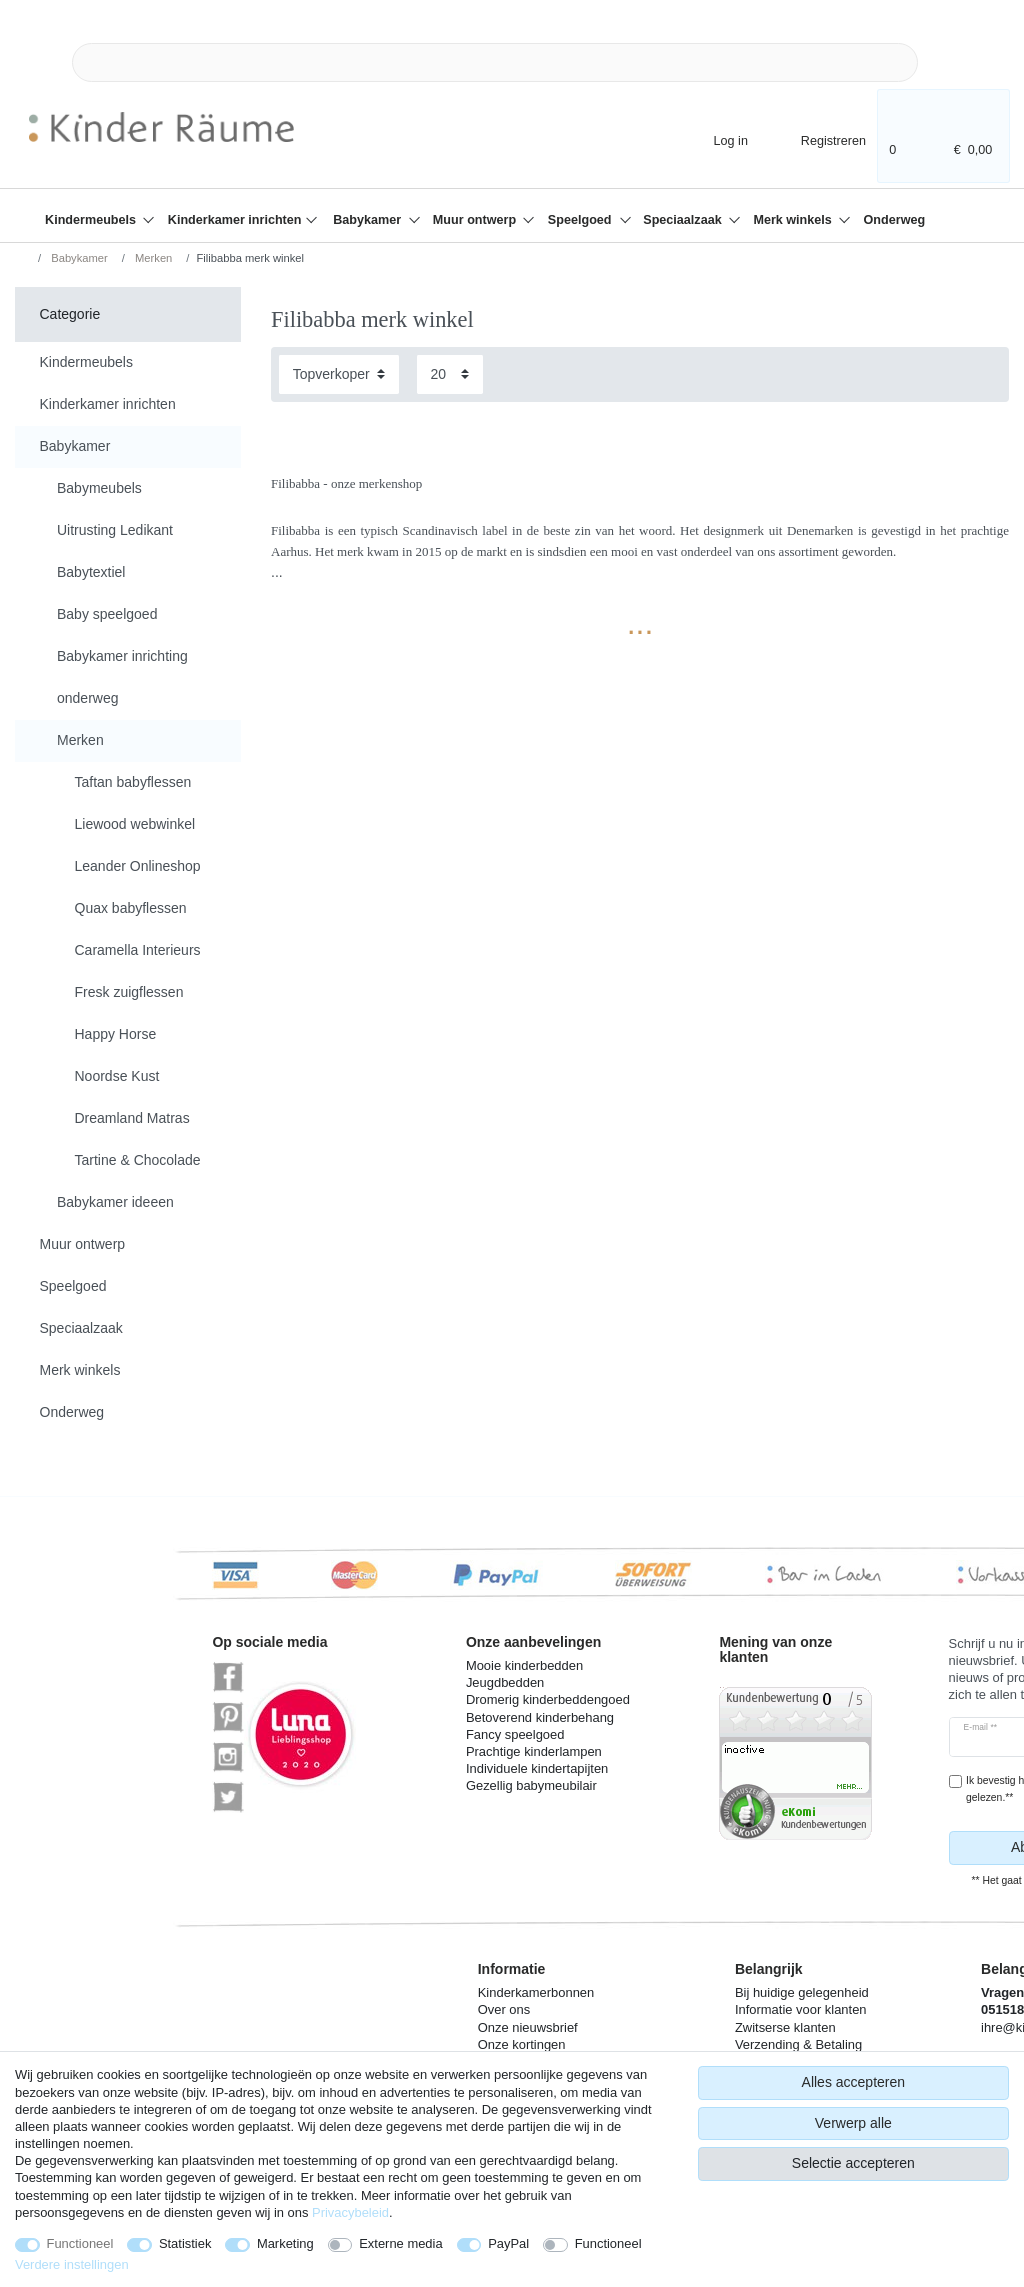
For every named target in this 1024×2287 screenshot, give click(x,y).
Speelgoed (581, 220)
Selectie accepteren (853, 2163)
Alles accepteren (854, 2082)
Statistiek (185, 2243)
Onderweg (895, 220)
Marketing (285, 2243)
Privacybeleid (350, 2212)
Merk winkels (794, 220)
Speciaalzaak (684, 220)
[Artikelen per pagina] (450, 374)
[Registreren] (820, 139)
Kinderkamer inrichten (236, 220)
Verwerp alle (853, 2123)
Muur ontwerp (476, 220)
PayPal (508, 2243)
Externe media (400, 2243)
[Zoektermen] (495, 62)
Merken (152, 258)
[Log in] (713, 139)
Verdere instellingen (72, 2264)
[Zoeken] (950, 62)
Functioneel (80, 2243)
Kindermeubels (92, 220)
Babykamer (368, 220)
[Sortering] (339, 374)
